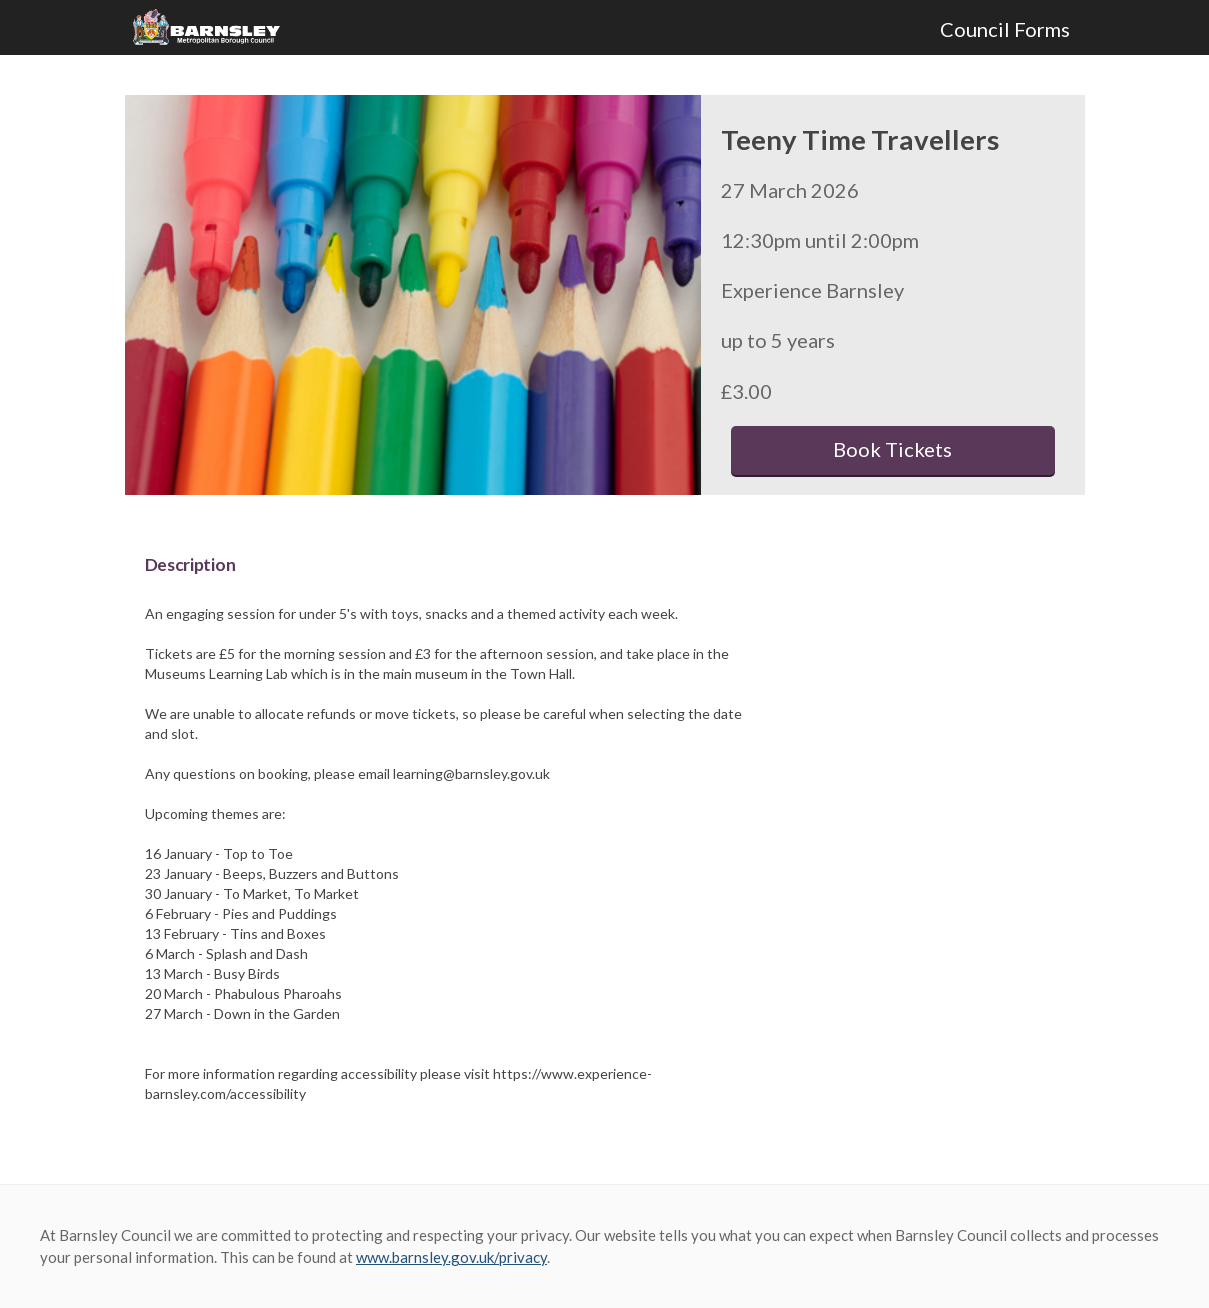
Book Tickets (892, 449)
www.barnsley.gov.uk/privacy (451, 1257)
